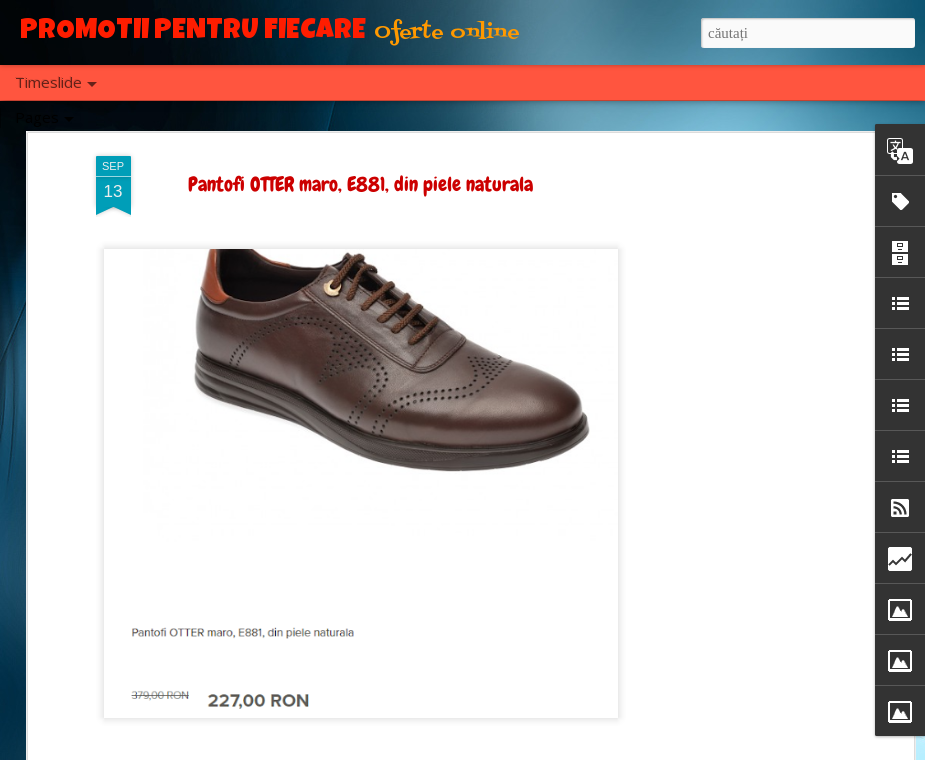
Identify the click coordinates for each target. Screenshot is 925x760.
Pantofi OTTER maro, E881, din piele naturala (360, 184)
